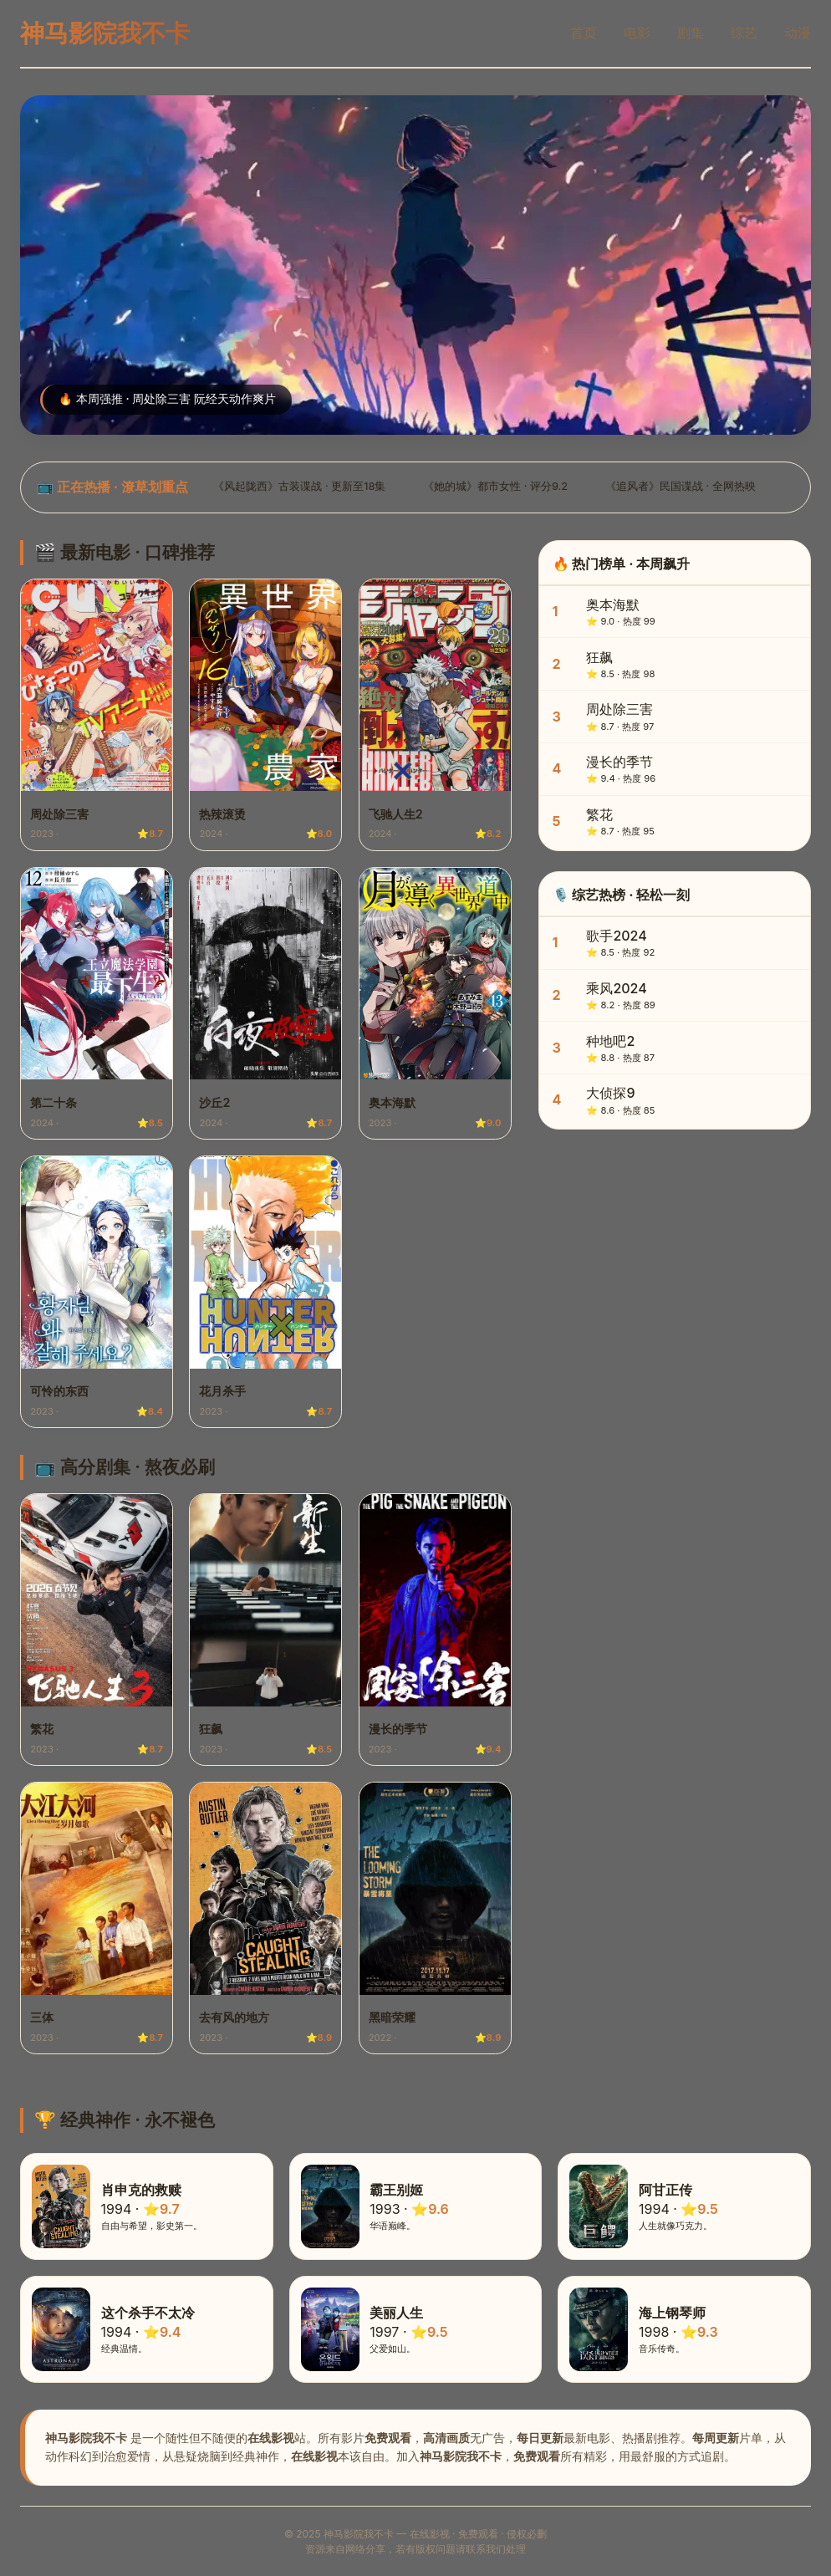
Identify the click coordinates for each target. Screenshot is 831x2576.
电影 (637, 32)
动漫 (797, 32)
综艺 (744, 32)
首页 (583, 32)
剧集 (690, 32)
